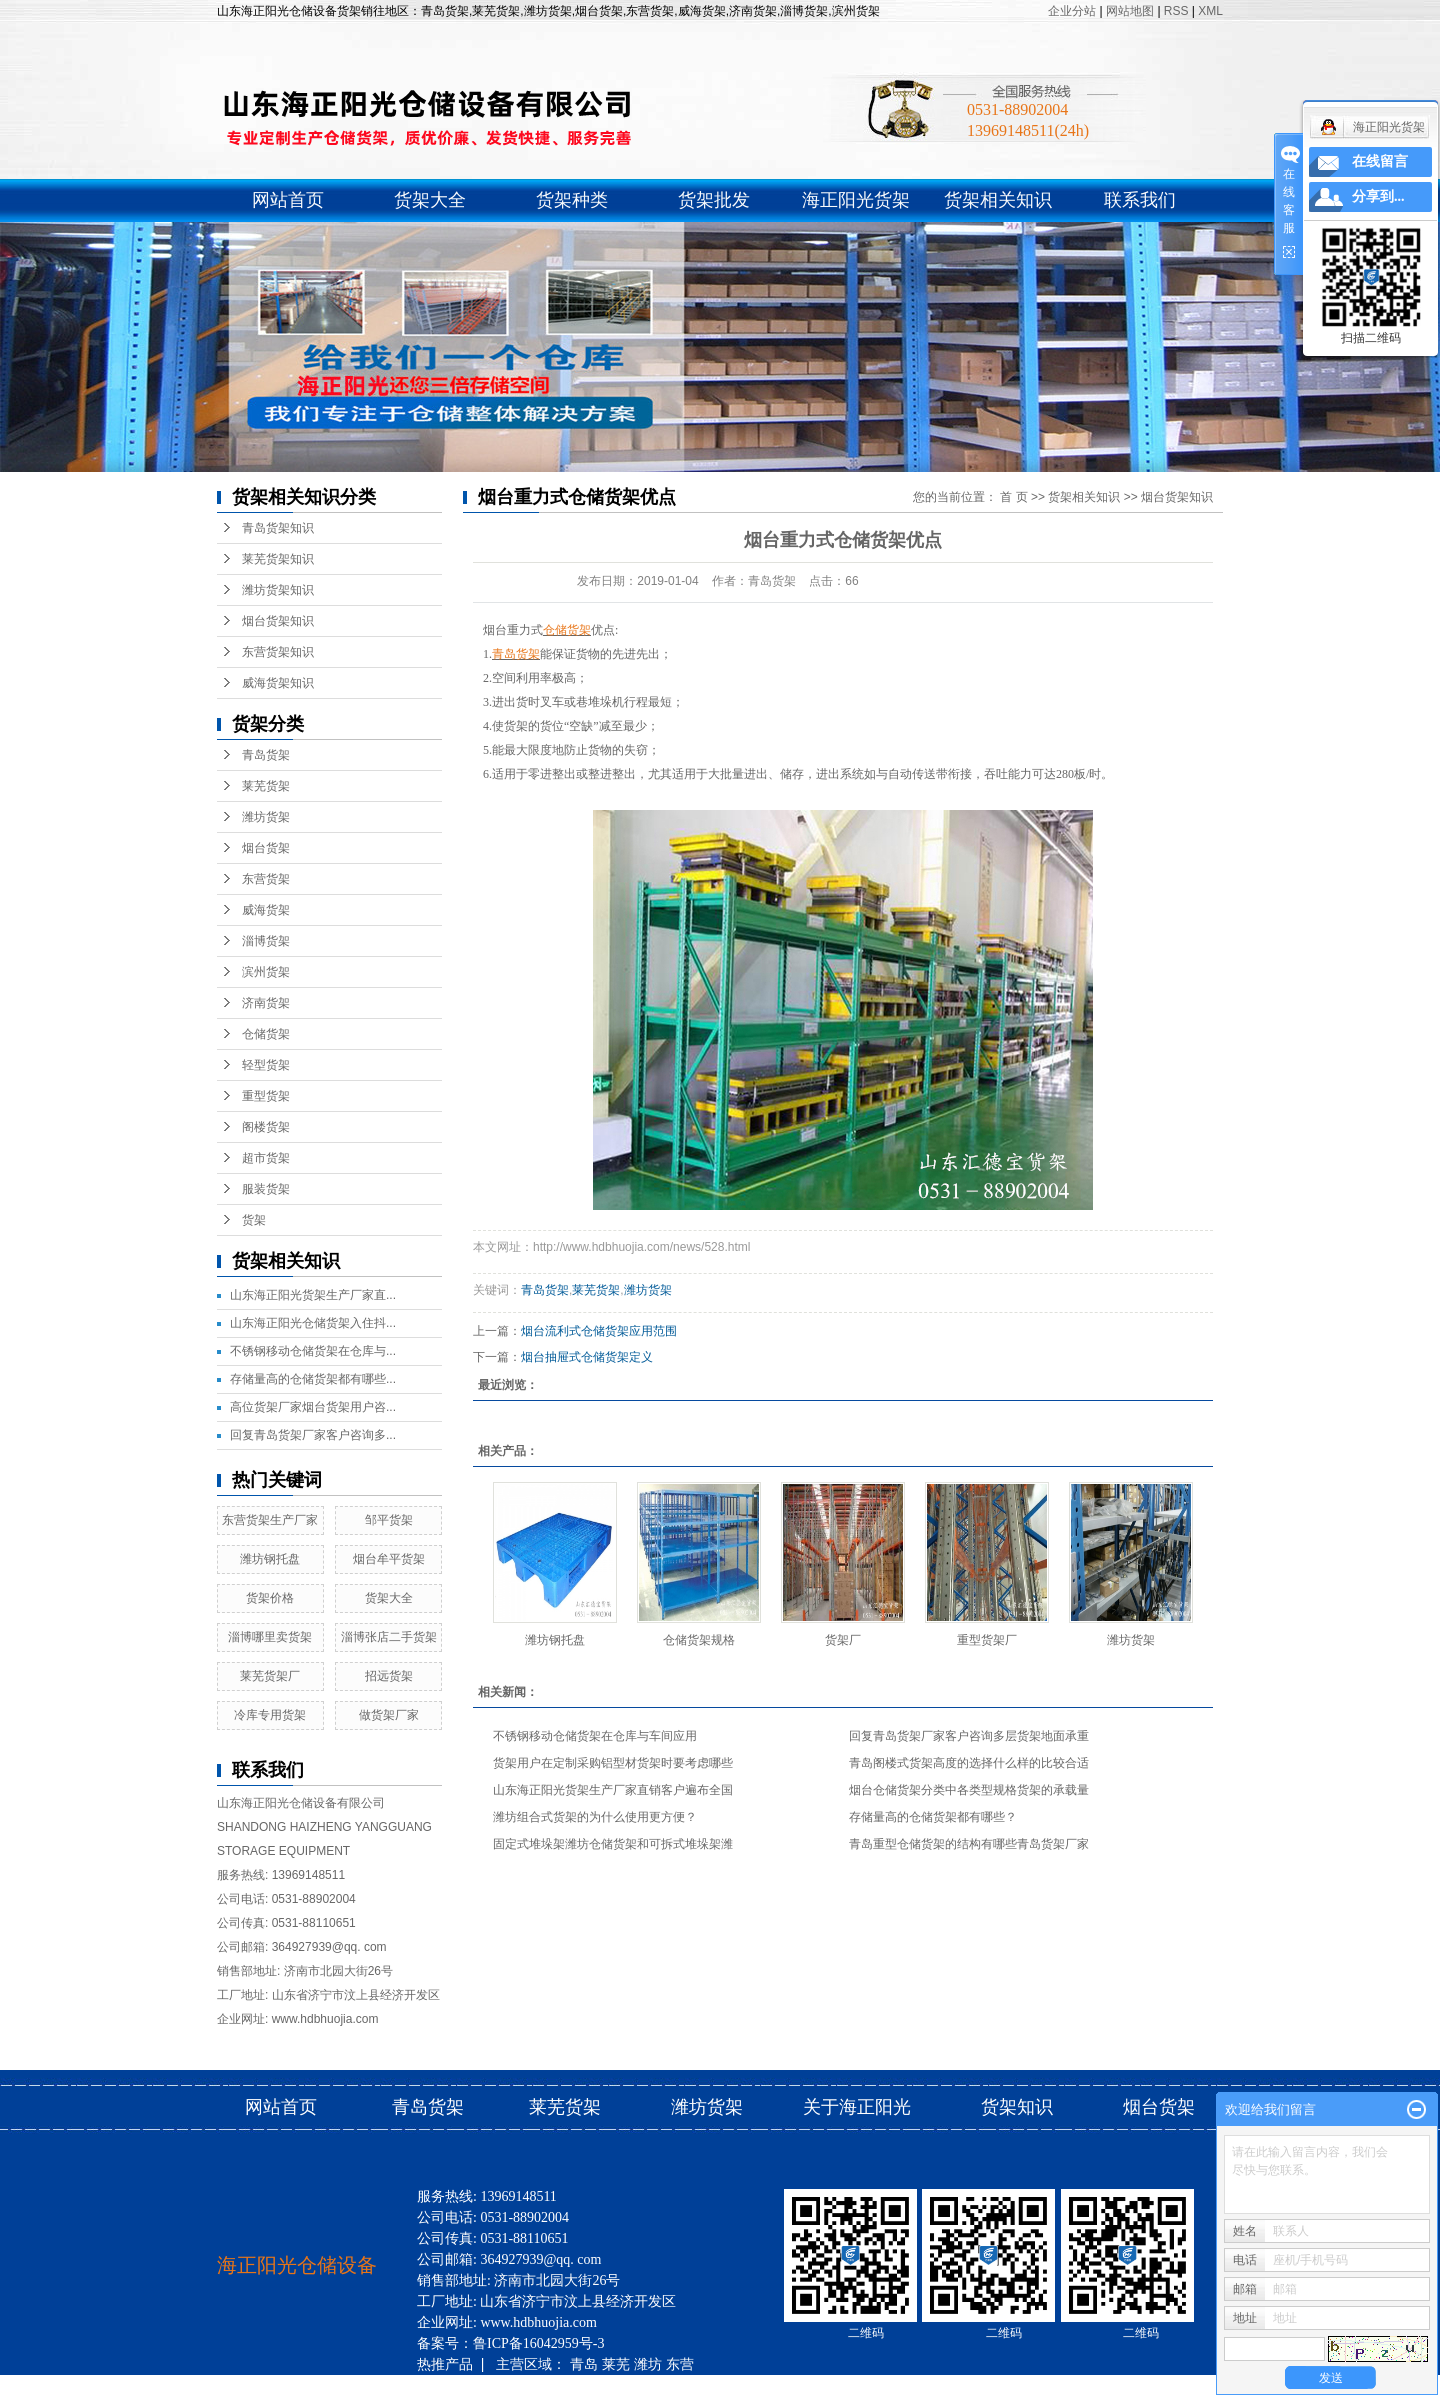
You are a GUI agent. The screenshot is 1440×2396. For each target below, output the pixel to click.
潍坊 (648, 2364)
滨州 (495, 2385)
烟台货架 (266, 848)
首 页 (1013, 497)
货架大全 (430, 200)
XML (1210, 11)
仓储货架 (266, 1034)
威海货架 (266, 910)
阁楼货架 (266, 1127)
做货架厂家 (389, 1715)
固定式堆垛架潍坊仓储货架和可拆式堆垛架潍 (613, 1844)
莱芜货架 (266, 786)
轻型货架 (266, 1065)
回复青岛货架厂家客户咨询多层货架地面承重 (969, 1736)
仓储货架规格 (699, 1640)
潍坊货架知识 (278, 590)
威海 (431, 2385)
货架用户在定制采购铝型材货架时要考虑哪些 (613, 1763)
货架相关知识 (998, 200)
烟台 (559, 2385)
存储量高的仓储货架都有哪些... (313, 1379)
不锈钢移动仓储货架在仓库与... (313, 1351)
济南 (527, 2385)
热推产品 (445, 2364)
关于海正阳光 (857, 2107)
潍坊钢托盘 (270, 1559)
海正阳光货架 (856, 200)
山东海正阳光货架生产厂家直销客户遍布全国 (613, 1790)
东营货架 (266, 879)
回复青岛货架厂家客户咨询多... (313, 1435)
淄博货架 (266, 941)
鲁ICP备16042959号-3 (538, 2343)
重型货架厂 (987, 1640)
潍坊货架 (266, 817)
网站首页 (288, 200)
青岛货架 (266, 755)
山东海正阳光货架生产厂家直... (313, 1295)
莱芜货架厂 (270, 1676)
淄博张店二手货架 (389, 1637)
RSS (1176, 11)
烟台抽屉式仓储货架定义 (587, 1357)
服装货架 (266, 1189)
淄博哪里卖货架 (270, 1637)
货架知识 (1019, 2107)
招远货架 (389, 1676)
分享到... (1378, 196)
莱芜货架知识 (278, 559)
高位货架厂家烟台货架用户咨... (313, 1407)
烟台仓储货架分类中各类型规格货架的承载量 (969, 1790)
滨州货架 (266, 972)
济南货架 (266, 1003)
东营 (680, 2364)
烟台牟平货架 (389, 1559)
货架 (254, 1220)
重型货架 (266, 1096)
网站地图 (1131, 11)
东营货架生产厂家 (270, 1520)
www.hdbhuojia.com (325, 2019)
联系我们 (1140, 200)
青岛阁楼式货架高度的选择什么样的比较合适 (969, 1763)
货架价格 (270, 1598)
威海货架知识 (278, 683)
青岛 (584, 2364)
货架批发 (714, 200)
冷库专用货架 (270, 1715)
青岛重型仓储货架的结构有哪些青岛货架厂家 (969, 1844)
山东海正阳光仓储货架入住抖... (313, 1323)
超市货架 (266, 1158)
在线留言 (1380, 161)
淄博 (463, 2385)
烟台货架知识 (278, 621)
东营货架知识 (278, 652)
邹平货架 (389, 1520)
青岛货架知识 (278, 528)
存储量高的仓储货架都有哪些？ (933, 1817)
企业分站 (1072, 11)
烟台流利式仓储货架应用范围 (599, 1331)
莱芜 (616, 2364)
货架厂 (843, 1640)
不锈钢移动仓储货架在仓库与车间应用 (595, 1736)
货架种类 (572, 200)
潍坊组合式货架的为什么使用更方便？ (595, 1817)
